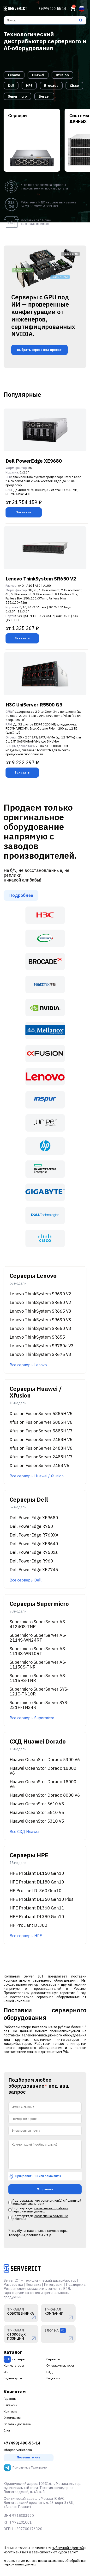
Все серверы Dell (26, 1580)
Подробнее (21, 895)
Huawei (38, 75)
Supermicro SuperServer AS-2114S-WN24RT (38, 1638)
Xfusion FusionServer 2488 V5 (39, 1465)
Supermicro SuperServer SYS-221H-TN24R (39, 1705)
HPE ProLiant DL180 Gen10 (37, 1882)
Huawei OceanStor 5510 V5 (37, 1812)
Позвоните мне (29, 2457)
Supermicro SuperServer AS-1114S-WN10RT (38, 1651)
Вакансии (10, 2405)
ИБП (7, 2372)
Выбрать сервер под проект (39, 350)
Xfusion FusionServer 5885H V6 (41, 1422)
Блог (7, 2430)
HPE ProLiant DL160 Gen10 (37, 1873)
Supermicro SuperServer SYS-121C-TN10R (39, 1691)
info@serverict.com (18, 2450)
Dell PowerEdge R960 (31, 1561)
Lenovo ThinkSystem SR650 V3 (40, 1328)
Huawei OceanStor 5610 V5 (37, 1803)
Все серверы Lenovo (28, 1365)
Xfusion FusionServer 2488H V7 (41, 1457)
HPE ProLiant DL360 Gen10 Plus (41, 1899)
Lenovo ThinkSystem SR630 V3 (40, 1319)
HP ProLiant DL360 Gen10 (35, 1890)
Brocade (51, 85)
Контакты (11, 2411)
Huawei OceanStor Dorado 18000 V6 (43, 1784)
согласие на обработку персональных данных (40, 2209)
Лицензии (53, 2378)
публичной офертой (68, 2547)
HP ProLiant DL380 (28, 1925)
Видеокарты (13, 2378)
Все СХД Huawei (24, 1831)
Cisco (74, 85)
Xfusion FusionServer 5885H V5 (41, 1413)
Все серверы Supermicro (32, 1718)
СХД (49, 2372)
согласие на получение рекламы (40, 2217)
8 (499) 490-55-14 (52, 9)
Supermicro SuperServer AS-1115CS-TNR (38, 1664)
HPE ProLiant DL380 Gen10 (37, 1916)
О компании (12, 2418)
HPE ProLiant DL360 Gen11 (37, 1908)
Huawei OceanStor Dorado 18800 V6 (43, 1771)
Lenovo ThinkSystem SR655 (37, 1337)
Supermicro (17, 96)
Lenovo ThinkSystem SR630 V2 (40, 1293)
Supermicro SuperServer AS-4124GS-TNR (38, 1624)
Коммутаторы (14, 2365)
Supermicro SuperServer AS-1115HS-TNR (38, 1678)
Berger (44, 96)
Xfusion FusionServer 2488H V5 (41, 1439)
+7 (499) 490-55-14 (22, 2443)
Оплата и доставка (17, 2424)
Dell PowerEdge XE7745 (34, 1569)
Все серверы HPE (26, 1936)
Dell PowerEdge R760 (31, 1526)
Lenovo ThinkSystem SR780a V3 (42, 1345)
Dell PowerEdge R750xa (34, 1552)
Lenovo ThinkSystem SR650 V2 (41, 578)
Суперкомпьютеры (60, 2365)
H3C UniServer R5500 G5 (34, 704)
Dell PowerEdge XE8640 (34, 1543)
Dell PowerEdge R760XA (34, 1535)
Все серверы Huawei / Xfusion (37, 1476)
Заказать (23, 512)
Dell (11, 85)
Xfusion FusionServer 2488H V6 (41, 1448)
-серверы (14, 2359)
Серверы (53, 2359)
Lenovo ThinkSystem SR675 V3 (40, 1354)
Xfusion (62, 75)
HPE (29, 85)
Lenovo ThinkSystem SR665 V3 (40, 1311)
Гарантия (10, 2399)
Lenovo (14, 75)
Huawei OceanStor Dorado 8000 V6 (45, 1795)
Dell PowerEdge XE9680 (34, 461)
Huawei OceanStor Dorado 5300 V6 (45, 1759)
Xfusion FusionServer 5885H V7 (41, 1431)
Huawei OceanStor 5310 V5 (37, 1821)
